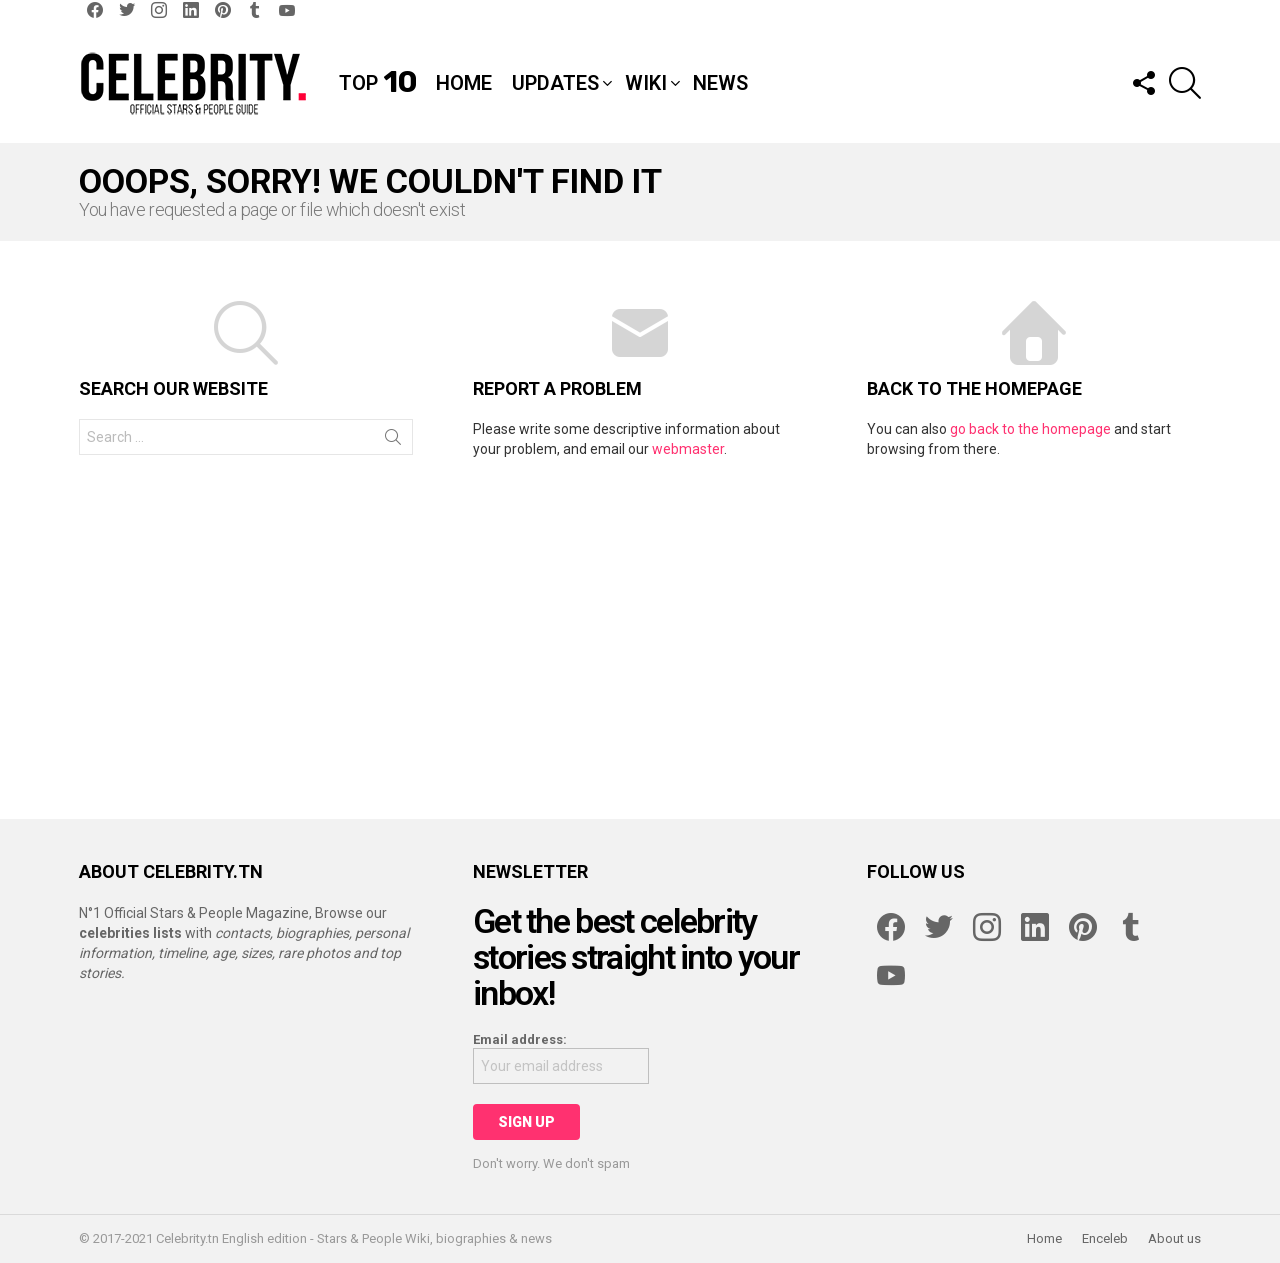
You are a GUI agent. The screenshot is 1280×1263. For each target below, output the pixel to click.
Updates (555, 83)
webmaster (688, 449)
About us (1174, 1238)
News (720, 83)
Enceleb (1105, 1238)
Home (464, 83)
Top (377, 83)
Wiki (646, 83)
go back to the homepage (1030, 429)
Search (393, 441)
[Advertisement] (640, 629)
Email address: (520, 1039)
